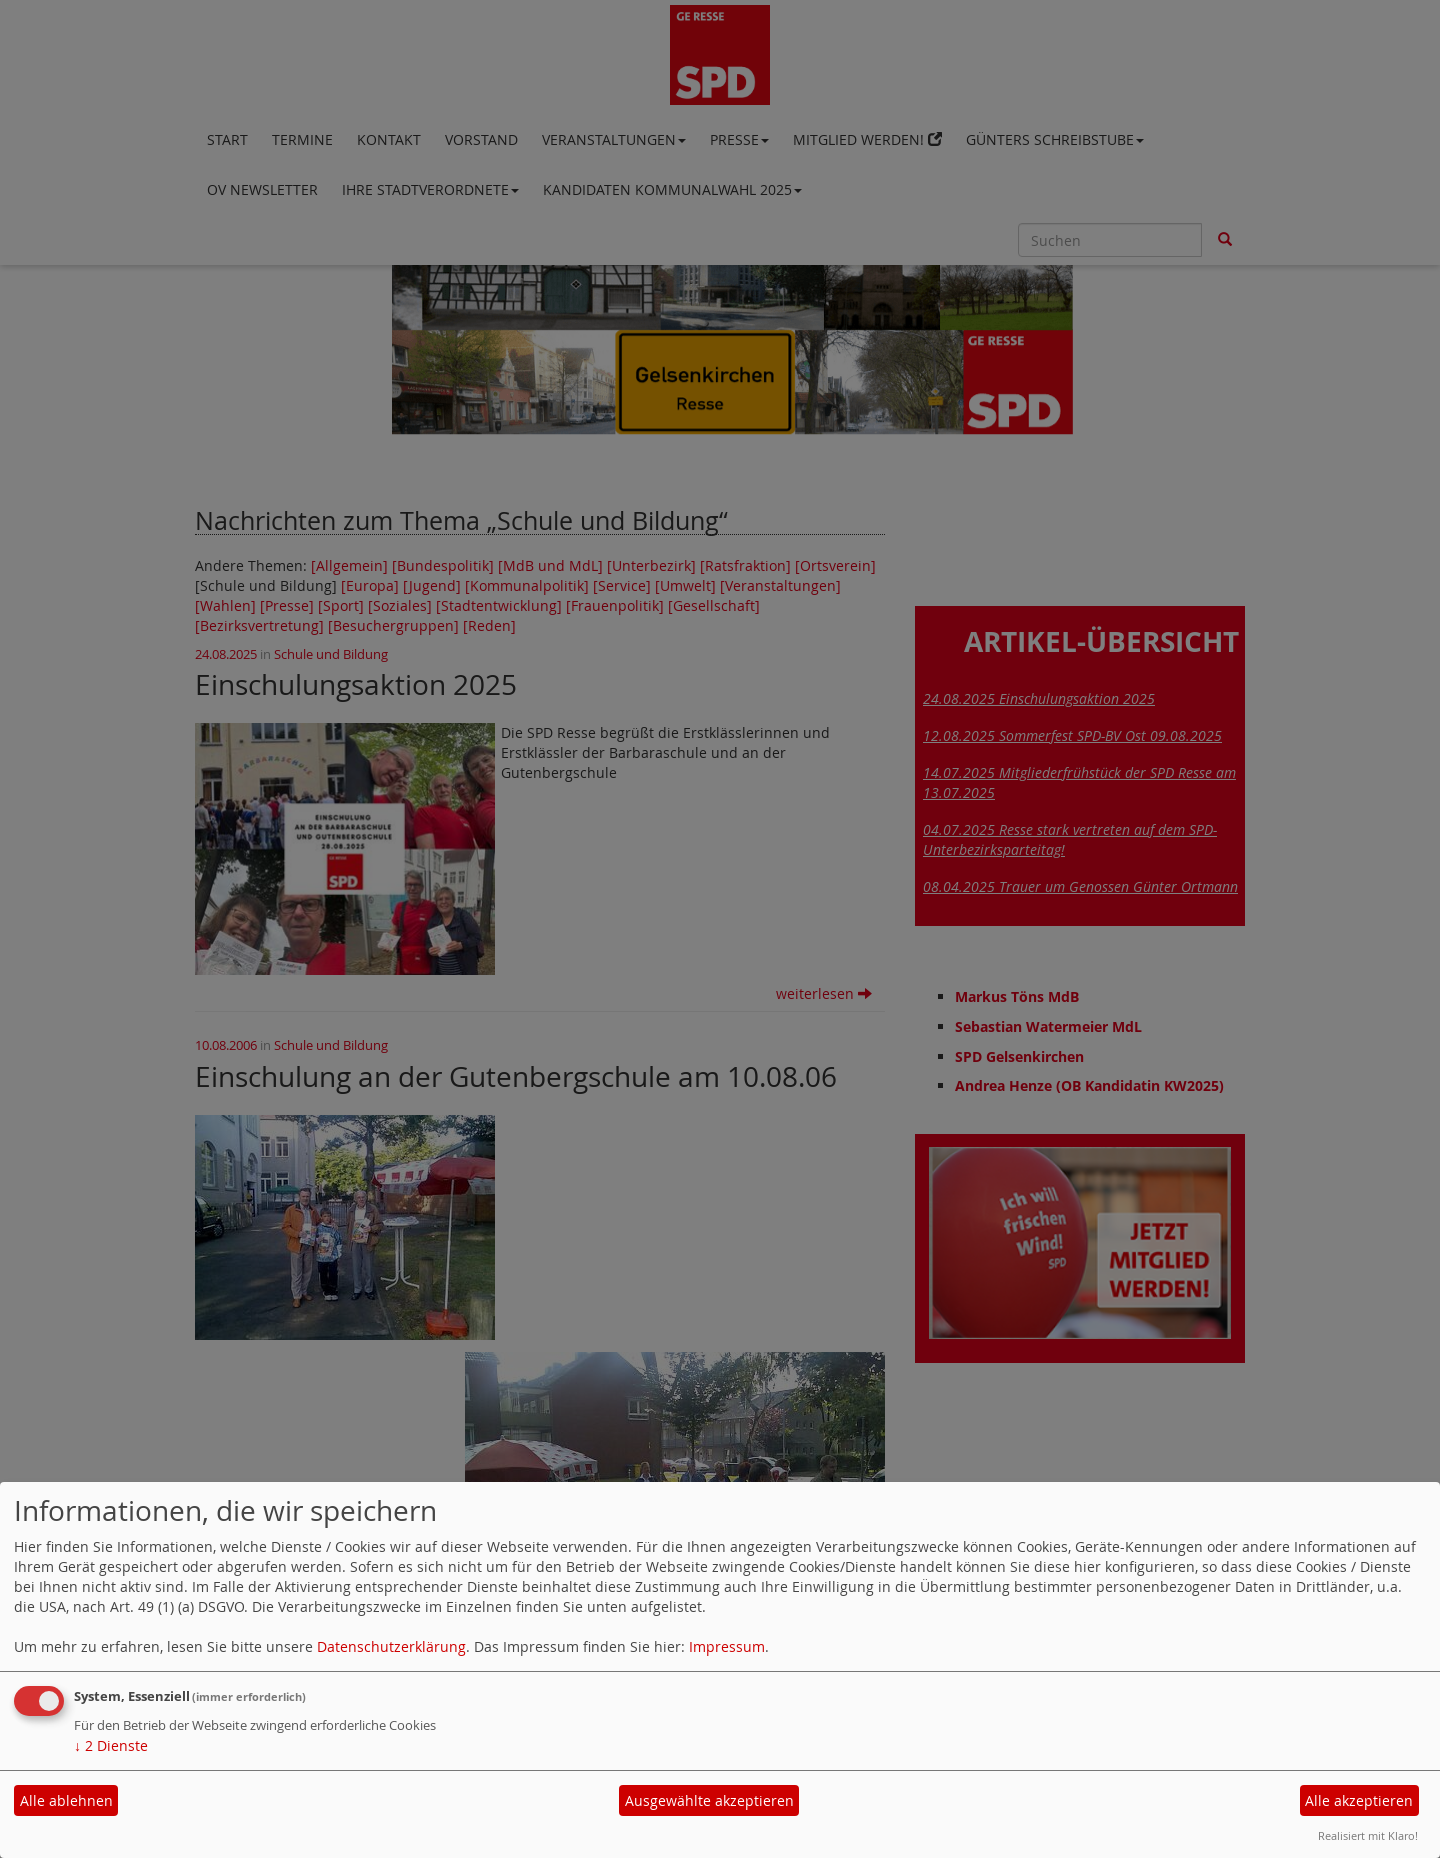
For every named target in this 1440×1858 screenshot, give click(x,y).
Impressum (727, 1646)
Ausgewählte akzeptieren (709, 1800)
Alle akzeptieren (1359, 1800)
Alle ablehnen (66, 1800)
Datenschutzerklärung (391, 1646)
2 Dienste (111, 1745)
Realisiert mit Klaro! (1368, 1835)
